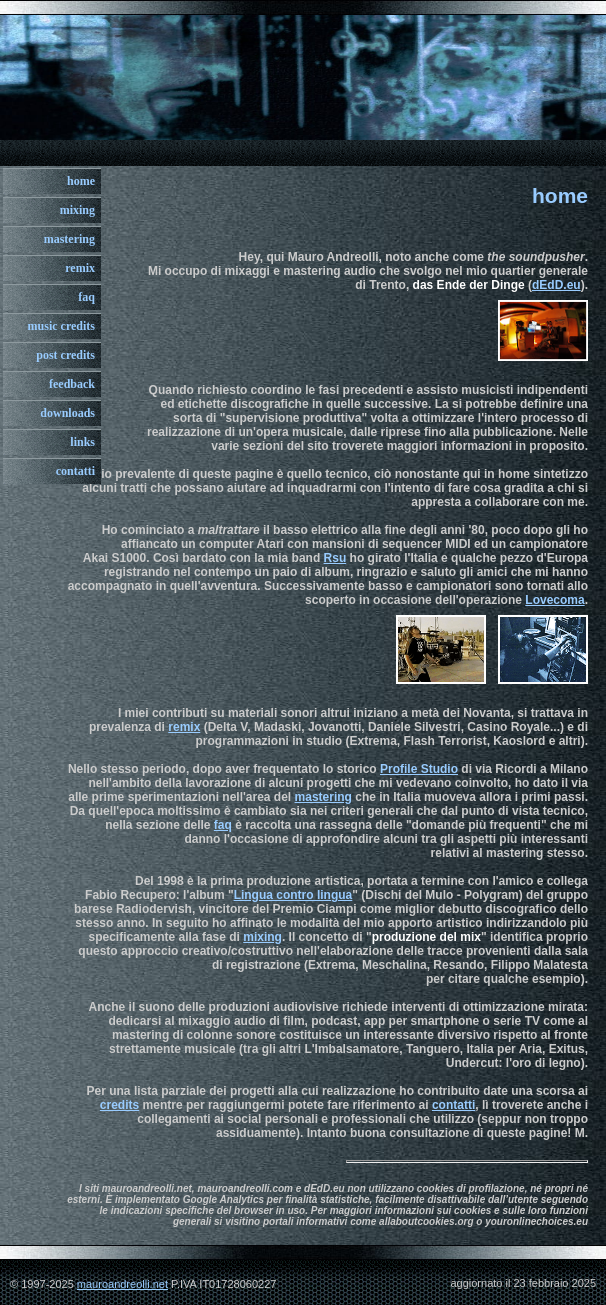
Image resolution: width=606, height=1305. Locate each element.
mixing (77, 210)
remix (80, 268)
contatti (75, 471)
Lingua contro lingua (293, 895)
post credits (65, 355)
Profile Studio (419, 769)
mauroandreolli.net (122, 1284)
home (81, 181)
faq (86, 297)
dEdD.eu (556, 285)
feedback (72, 384)
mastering (69, 239)
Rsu (335, 558)
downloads (67, 413)
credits (119, 1105)
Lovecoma (554, 600)
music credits (61, 326)
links (82, 442)
